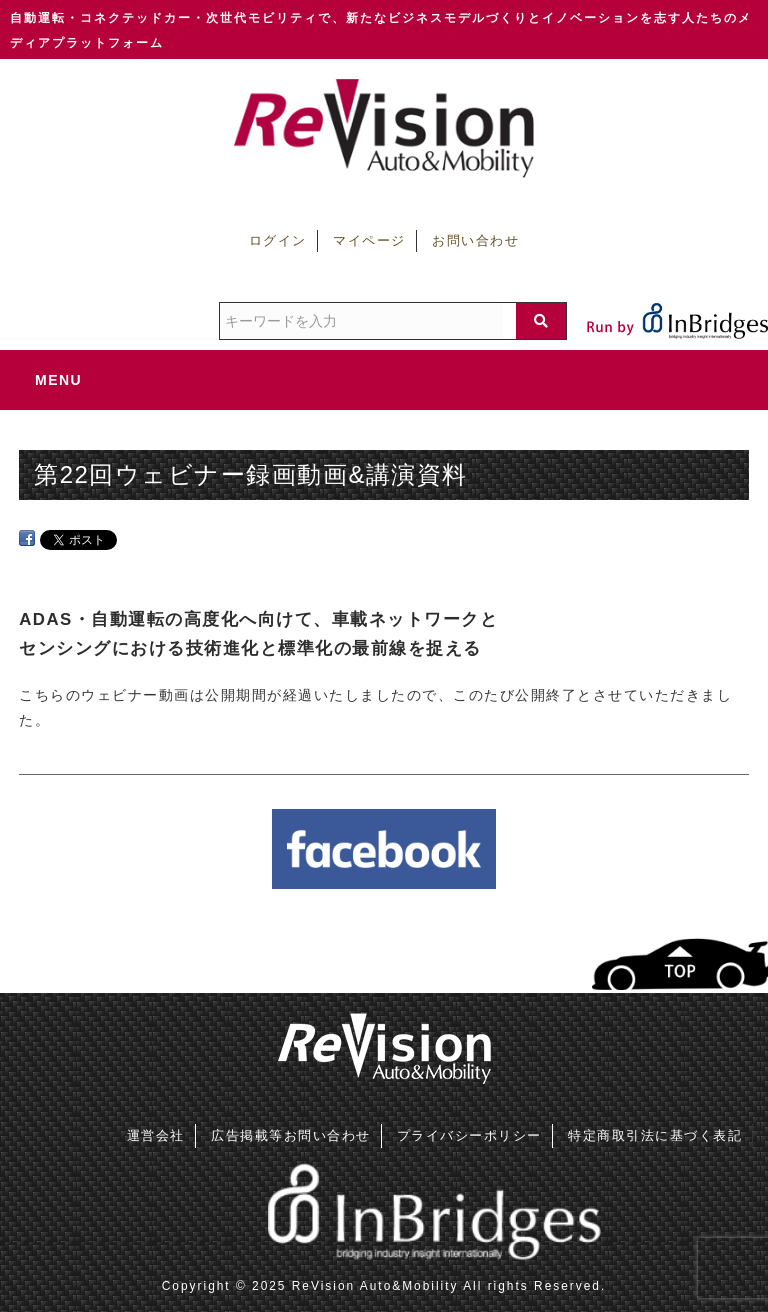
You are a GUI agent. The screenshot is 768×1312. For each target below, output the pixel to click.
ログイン (278, 241)
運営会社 (156, 1135)
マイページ (369, 241)
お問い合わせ (475, 241)
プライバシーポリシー (469, 1135)
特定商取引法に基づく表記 (655, 1135)
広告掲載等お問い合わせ (291, 1135)
